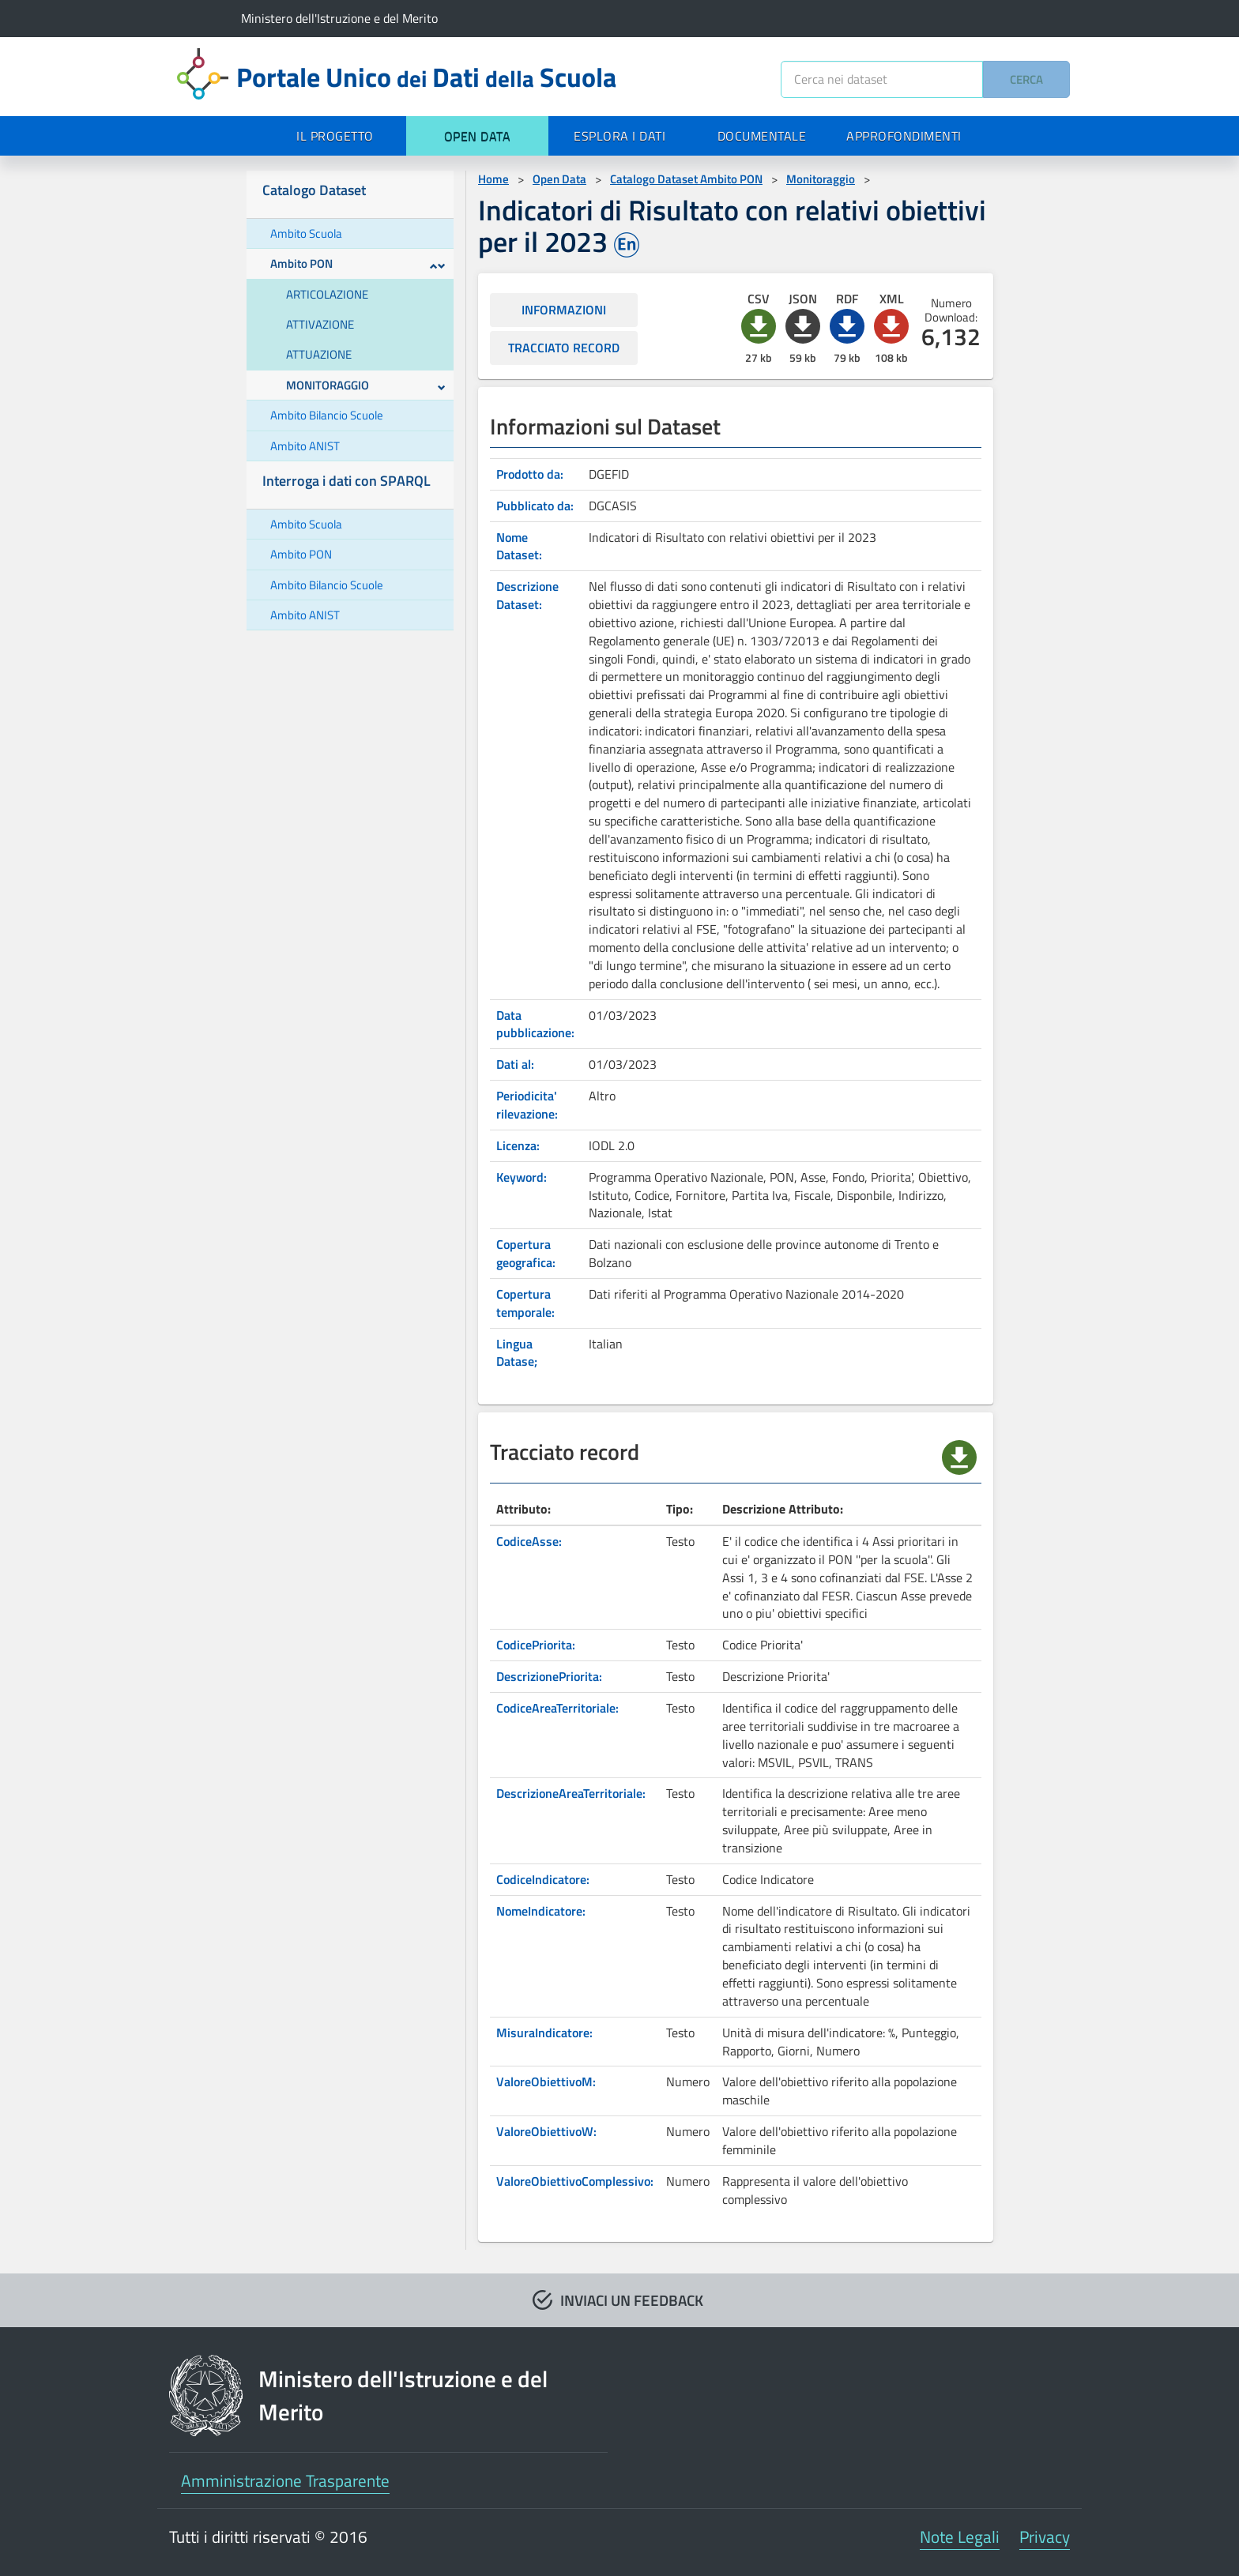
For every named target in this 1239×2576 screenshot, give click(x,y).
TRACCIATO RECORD (564, 347)
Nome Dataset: (519, 546)
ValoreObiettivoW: (546, 2131)
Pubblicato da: (535, 505)
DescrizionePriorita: (549, 1676)
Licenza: (518, 1145)
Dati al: (515, 1064)
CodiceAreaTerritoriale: (557, 1707)
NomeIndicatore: (541, 1910)
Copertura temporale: (525, 1303)
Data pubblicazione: (535, 1024)
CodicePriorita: (535, 1644)
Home (493, 179)
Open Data (559, 179)
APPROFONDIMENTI (904, 135)
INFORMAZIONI (564, 309)
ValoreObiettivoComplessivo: (574, 2181)
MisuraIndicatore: (544, 2032)
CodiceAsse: (529, 1541)
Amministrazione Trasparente (285, 2480)
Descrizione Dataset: (527, 595)
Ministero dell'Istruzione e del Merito (339, 18)
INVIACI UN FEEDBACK (631, 2300)
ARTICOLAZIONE (327, 294)
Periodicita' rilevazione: (527, 1104)
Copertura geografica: (525, 1253)
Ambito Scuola (306, 233)
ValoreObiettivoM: (546, 2081)
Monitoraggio (820, 179)
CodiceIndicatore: (542, 1879)
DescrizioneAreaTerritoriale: (571, 1793)
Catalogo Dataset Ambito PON (686, 179)
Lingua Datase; (516, 1352)
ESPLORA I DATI (619, 135)
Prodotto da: (529, 473)
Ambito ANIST (305, 446)
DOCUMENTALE (762, 135)
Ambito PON (358, 263)
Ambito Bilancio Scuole (326, 415)
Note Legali (960, 2536)
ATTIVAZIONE (320, 324)
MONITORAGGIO (366, 385)
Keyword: (521, 1177)
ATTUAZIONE (319, 354)
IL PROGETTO (335, 135)
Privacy (1044, 2536)
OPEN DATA (477, 135)
